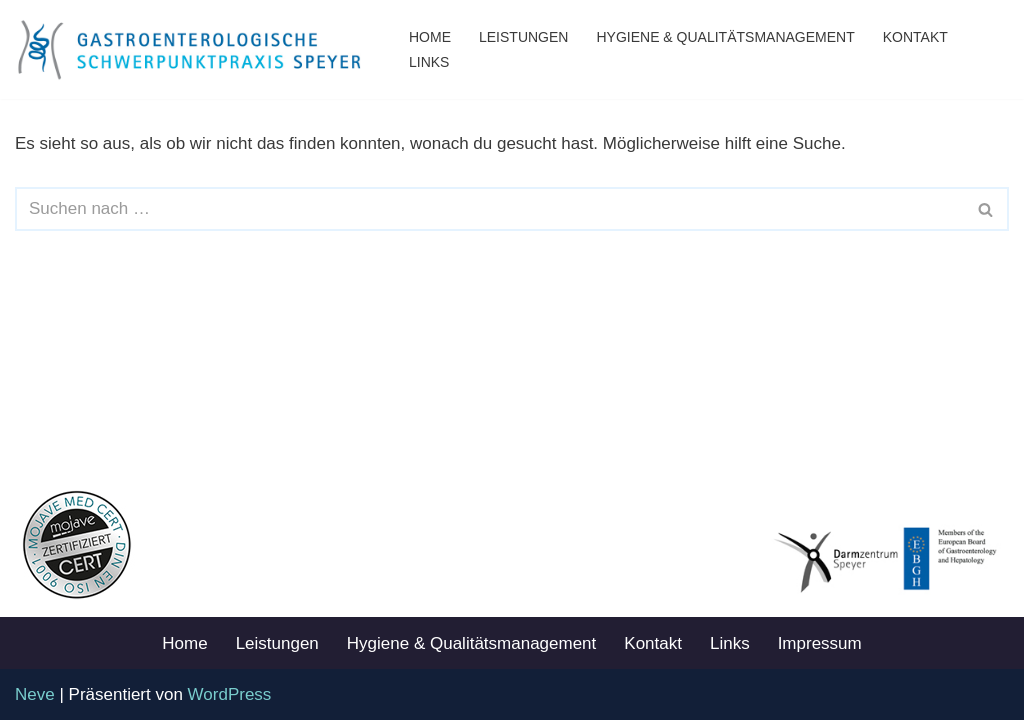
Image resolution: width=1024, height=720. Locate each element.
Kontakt (915, 37)
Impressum (820, 643)
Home (430, 37)
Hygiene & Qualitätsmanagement (725, 37)
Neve (35, 694)
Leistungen (523, 37)
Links (429, 62)
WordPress (230, 694)
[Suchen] (489, 209)
